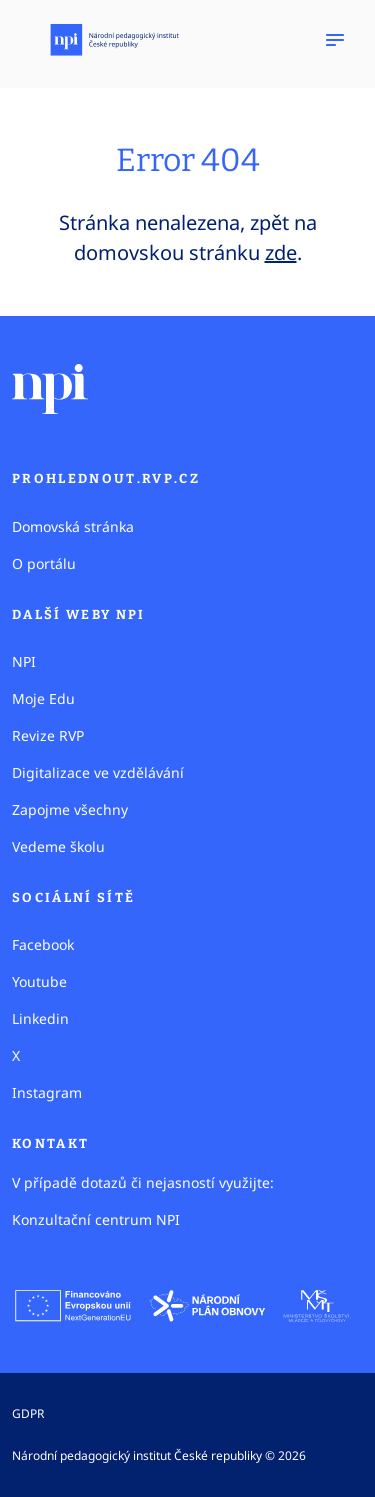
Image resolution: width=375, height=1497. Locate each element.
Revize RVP (48, 735)
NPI (24, 661)
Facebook (43, 944)
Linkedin (40, 1018)
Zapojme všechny (70, 809)
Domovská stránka (73, 526)
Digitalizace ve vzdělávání (98, 772)
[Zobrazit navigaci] (335, 40)
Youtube (39, 981)
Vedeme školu (58, 846)
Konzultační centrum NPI (96, 1219)
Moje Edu (43, 698)
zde (281, 252)
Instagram (47, 1092)
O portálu (44, 563)
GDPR (28, 1413)
